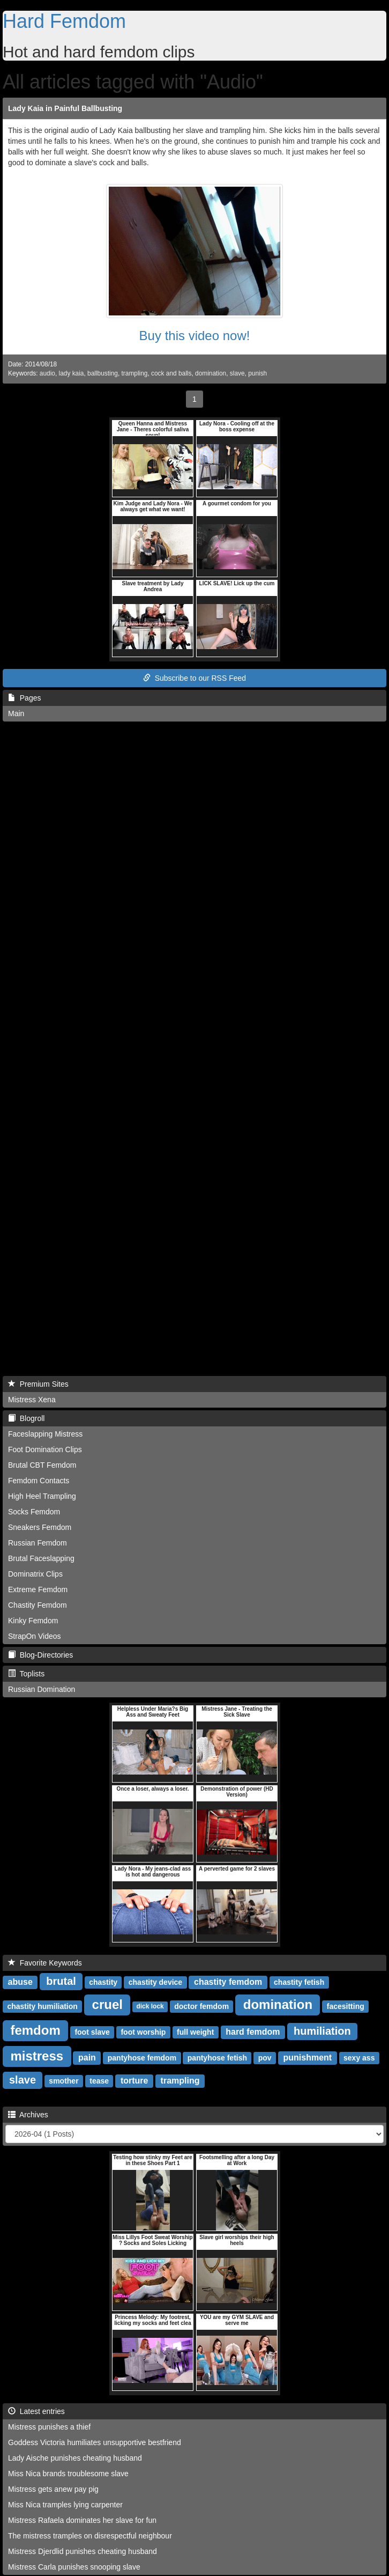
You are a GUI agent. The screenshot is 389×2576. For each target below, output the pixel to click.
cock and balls (171, 373)
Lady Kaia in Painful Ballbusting (65, 108)
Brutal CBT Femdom (42, 1465)
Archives (28, 2114)
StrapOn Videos (34, 1636)
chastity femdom (228, 1981)
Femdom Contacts (38, 1480)
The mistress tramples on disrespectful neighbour (90, 2535)
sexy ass (359, 2058)
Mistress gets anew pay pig (53, 2489)
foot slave (91, 2032)
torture (134, 2080)
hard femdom (253, 2031)
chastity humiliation (42, 2006)
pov (265, 2058)
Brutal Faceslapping (41, 1558)
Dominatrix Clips (35, 1574)
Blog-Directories (40, 1655)
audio (47, 373)
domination (210, 373)
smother (63, 2081)
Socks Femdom (34, 1511)
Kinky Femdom (33, 1620)
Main (16, 713)
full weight (195, 2032)
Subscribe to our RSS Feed (194, 678)
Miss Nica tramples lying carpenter (65, 2504)
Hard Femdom (64, 21)
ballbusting (102, 373)
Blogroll (26, 1418)
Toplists (26, 1673)
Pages (24, 698)
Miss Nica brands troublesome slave (68, 2473)
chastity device (155, 1982)
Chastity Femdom (37, 1605)
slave (237, 373)
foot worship (143, 2032)
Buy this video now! (194, 335)
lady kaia (71, 373)
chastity (103, 1982)
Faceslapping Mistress (45, 1434)
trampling (135, 373)
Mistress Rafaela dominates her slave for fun (82, 2520)
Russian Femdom (37, 1543)
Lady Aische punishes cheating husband (75, 2458)
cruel (107, 2004)
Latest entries (36, 2411)
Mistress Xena (32, 1399)
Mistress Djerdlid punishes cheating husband (82, 2551)
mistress (36, 2056)
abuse (20, 1981)
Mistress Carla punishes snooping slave (74, 2567)
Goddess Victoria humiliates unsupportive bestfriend (94, 2442)
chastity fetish (299, 1982)
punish (257, 373)
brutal (61, 1981)
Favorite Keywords (45, 1963)
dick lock (149, 2007)
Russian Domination (41, 1689)
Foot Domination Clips (45, 1449)
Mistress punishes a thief (49, 2427)
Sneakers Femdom (39, 1527)
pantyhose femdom (142, 2058)
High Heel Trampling (42, 1496)
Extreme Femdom (38, 1589)
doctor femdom (201, 2006)
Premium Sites (38, 1384)
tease (99, 2081)
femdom (35, 2030)
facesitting (345, 2006)
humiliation (322, 2031)
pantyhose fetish (217, 2058)
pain (87, 2057)
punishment (307, 2057)
